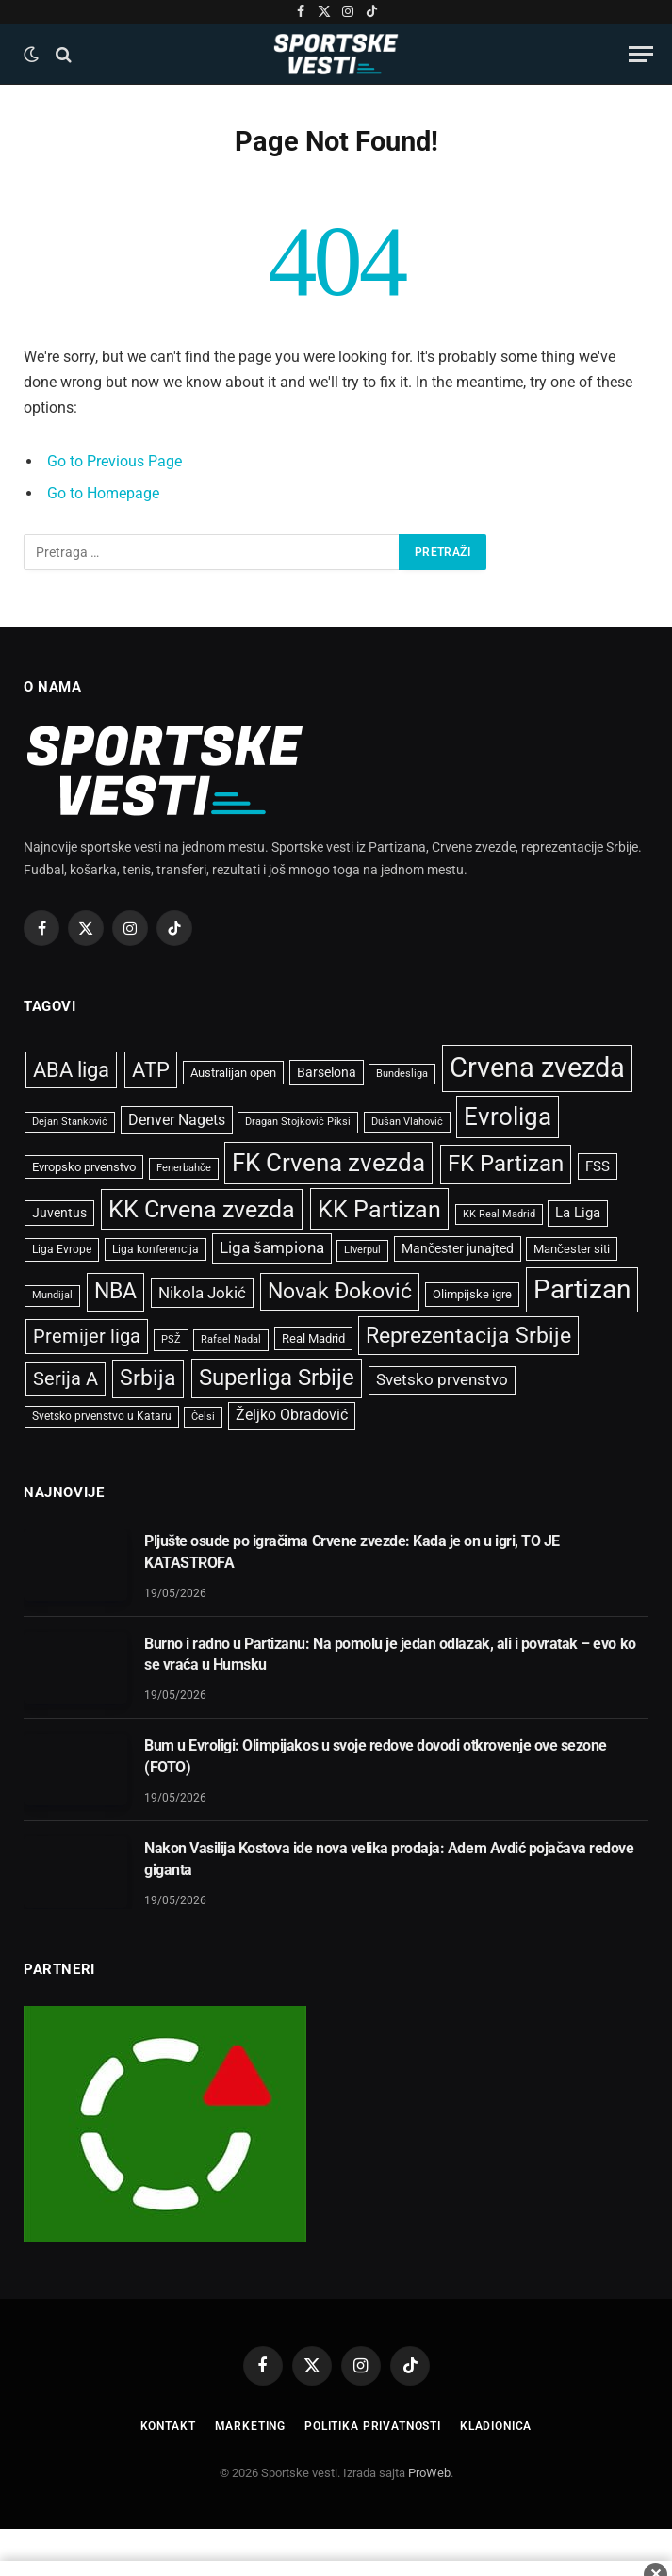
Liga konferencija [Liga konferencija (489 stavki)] (155, 1249)
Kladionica (496, 2426)
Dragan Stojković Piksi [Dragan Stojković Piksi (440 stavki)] (298, 1122)
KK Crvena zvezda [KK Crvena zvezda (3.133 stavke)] (201, 1209)
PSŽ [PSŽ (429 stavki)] (171, 1339)
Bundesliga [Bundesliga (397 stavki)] (402, 1074)
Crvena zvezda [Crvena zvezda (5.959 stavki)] (537, 1068)
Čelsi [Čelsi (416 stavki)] (203, 1416)
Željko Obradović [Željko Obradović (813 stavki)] (292, 1415)
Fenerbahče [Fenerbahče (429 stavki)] (183, 1168)
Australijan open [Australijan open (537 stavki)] (233, 1073)
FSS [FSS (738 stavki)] (597, 1166)
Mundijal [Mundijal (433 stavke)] (52, 1295)
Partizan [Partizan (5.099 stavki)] (582, 1289)
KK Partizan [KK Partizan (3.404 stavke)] (379, 1209)
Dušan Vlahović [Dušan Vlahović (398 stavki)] (407, 1122)
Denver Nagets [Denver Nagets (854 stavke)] (176, 1120)
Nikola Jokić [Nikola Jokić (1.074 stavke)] (202, 1292)
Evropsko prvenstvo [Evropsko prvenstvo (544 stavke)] (84, 1167)
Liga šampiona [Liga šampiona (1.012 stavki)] (272, 1247)
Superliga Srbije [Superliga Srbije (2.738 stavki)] (276, 1377)
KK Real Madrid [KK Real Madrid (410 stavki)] (499, 1214)
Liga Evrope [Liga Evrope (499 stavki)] (61, 1249)
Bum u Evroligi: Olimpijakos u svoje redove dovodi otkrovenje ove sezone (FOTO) (375, 1756)
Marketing (251, 2426)
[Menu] (641, 54)
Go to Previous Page (114, 461)
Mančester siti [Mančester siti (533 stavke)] (571, 1249)
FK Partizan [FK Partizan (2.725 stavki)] (506, 1163)
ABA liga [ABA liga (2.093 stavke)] (71, 1070)
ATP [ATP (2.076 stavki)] (151, 1070)
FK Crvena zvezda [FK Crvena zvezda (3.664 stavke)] (328, 1163)
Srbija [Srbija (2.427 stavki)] (148, 1378)
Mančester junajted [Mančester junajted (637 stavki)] (458, 1248)
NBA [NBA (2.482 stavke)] (115, 1291)
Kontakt (168, 2426)
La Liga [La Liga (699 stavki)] (577, 1212)
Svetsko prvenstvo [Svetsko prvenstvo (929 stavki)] (442, 1380)
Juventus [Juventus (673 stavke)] (59, 1212)
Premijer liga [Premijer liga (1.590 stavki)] (86, 1336)
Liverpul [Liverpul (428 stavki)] (362, 1250)
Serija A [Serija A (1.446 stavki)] (65, 1379)
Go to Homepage (103, 493)
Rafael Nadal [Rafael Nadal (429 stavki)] (231, 1339)
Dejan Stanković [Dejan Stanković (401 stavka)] (69, 1122)
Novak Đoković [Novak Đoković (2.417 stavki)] (340, 1291)
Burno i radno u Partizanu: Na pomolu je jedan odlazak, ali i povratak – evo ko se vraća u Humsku (390, 1654)
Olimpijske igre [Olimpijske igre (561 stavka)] (472, 1294)
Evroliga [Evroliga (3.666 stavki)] (507, 1116)
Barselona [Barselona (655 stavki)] (326, 1072)
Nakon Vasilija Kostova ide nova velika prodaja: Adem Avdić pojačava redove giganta (388, 1859)
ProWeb (429, 2473)
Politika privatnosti (372, 2426)
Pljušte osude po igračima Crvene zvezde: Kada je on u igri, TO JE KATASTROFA (352, 1552)
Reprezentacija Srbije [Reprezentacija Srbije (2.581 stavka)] (468, 1335)
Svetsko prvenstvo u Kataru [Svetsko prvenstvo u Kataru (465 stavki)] (102, 1416)
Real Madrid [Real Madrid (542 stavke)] (313, 1338)
